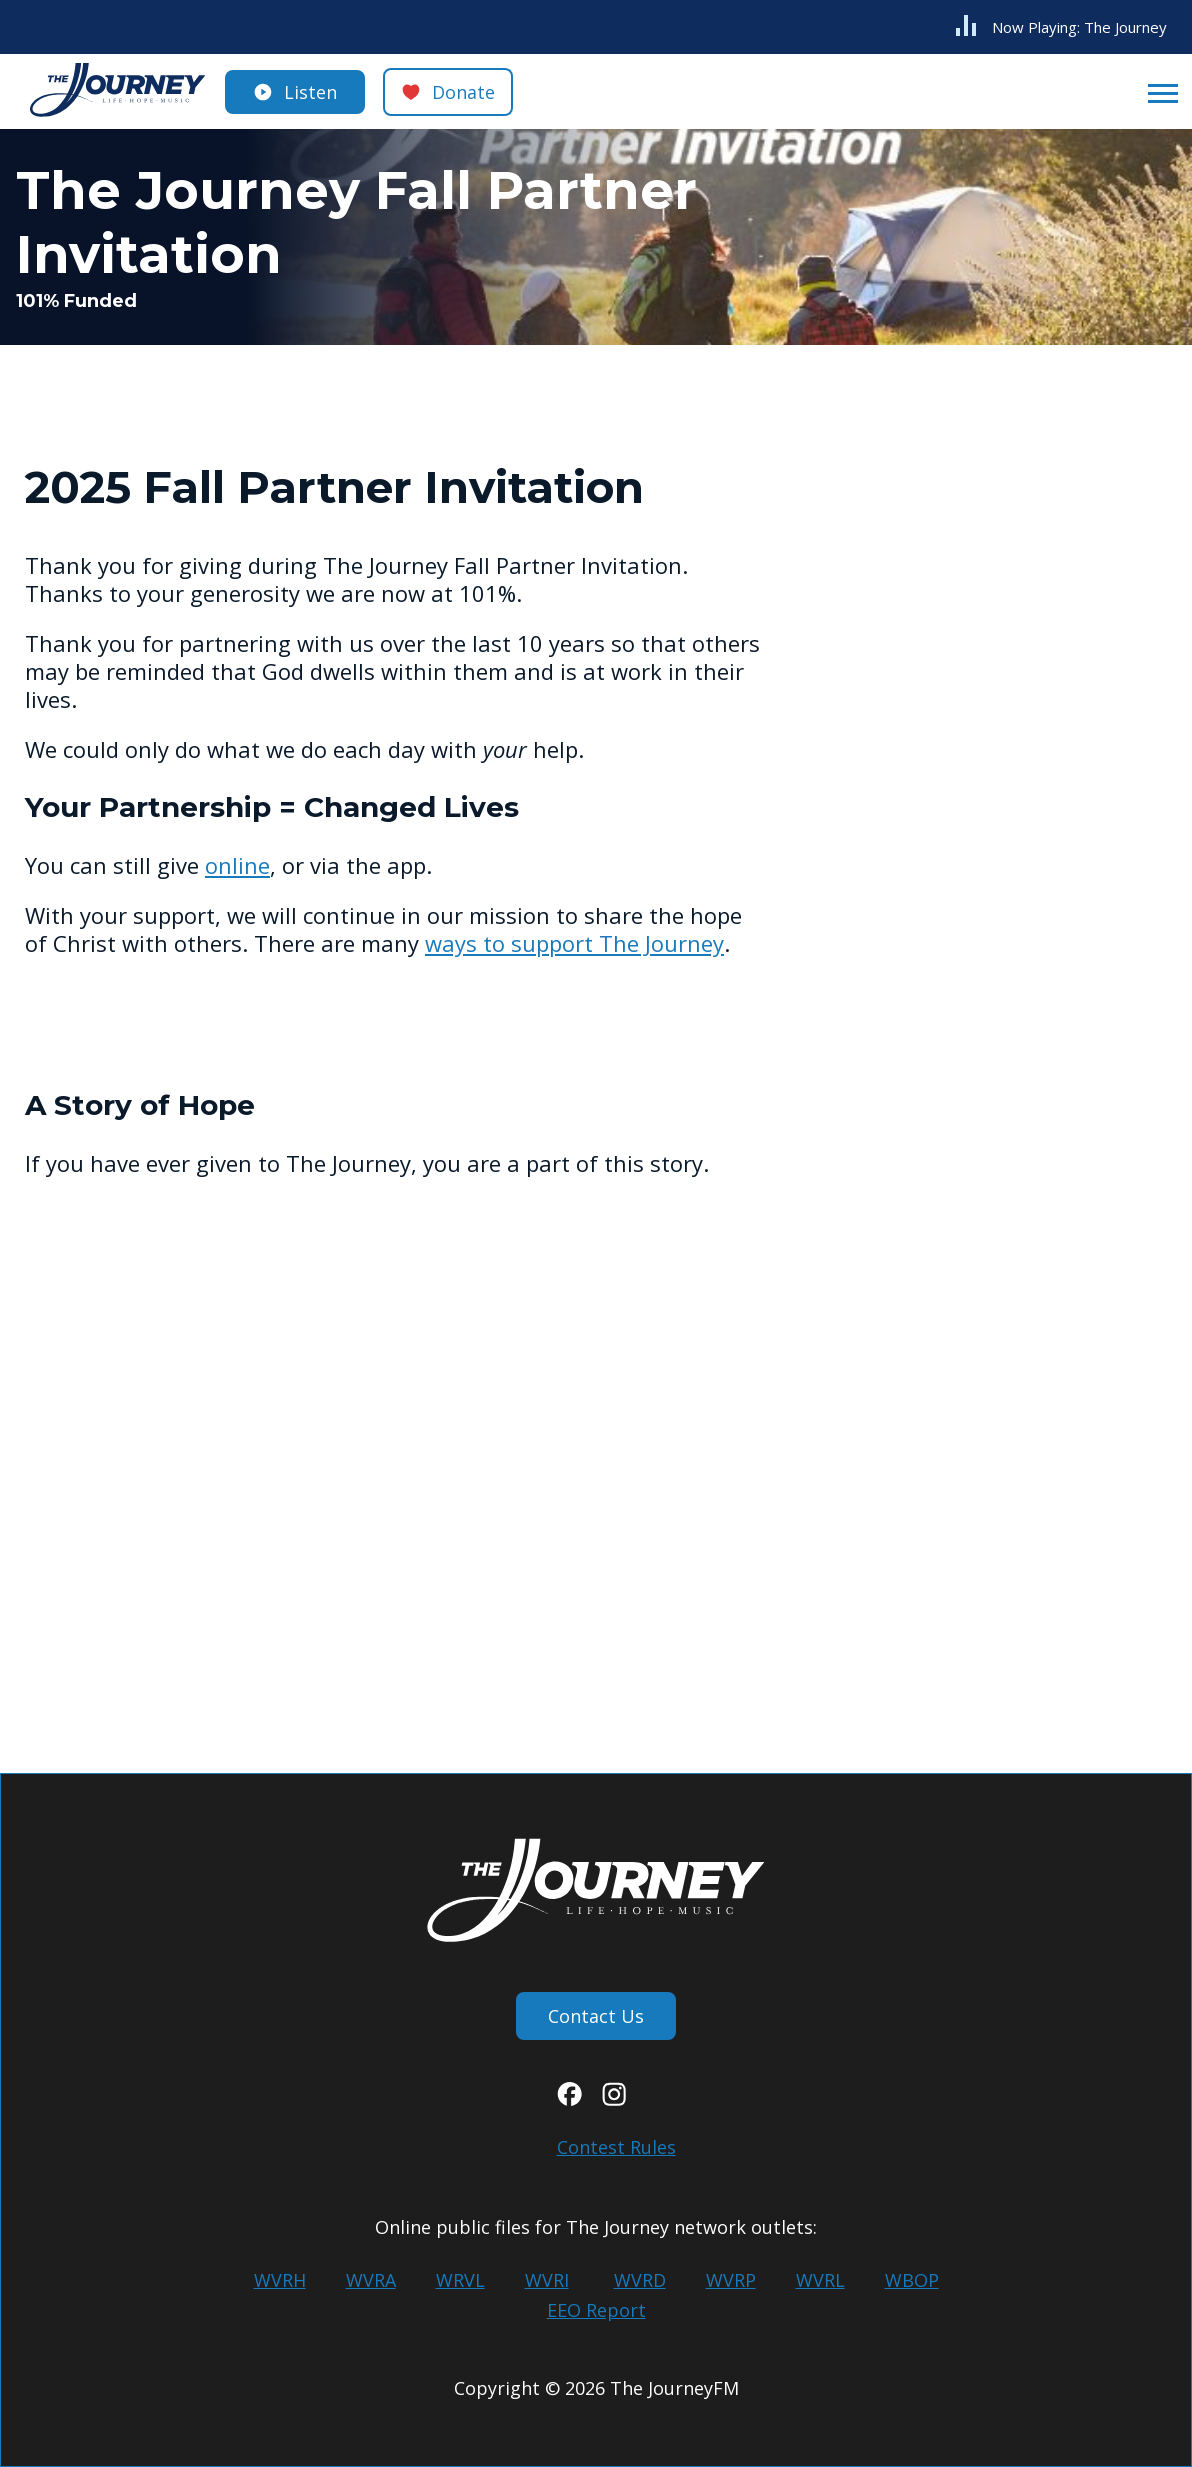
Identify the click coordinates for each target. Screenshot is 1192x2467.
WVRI (547, 2280)
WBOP (912, 2280)
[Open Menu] (1157, 92)
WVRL (820, 2280)
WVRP (731, 2280)
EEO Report (596, 2310)
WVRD (640, 2280)
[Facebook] (569, 2099)
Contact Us (596, 2016)
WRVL (460, 2280)
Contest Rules (616, 2147)
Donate (463, 92)
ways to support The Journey (574, 943)
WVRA (371, 2280)
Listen (310, 92)
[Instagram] (614, 2099)
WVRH (280, 2280)
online (237, 865)
